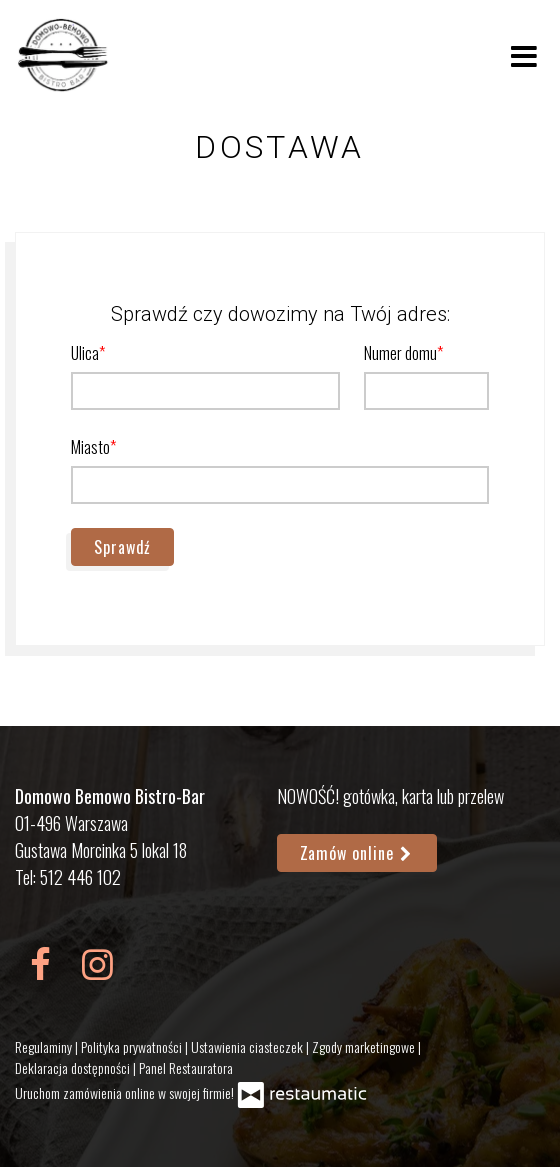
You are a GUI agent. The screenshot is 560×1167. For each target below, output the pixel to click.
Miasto (90, 447)
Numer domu (400, 353)
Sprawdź (122, 547)
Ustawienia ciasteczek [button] (248, 1046)
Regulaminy (45, 1046)
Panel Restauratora (186, 1067)
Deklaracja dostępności (74, 1067)
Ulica (85, 353)
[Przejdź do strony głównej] (64, 55)
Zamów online (357, 853)
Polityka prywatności (133, 1046)
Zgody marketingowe (365, 1046)
